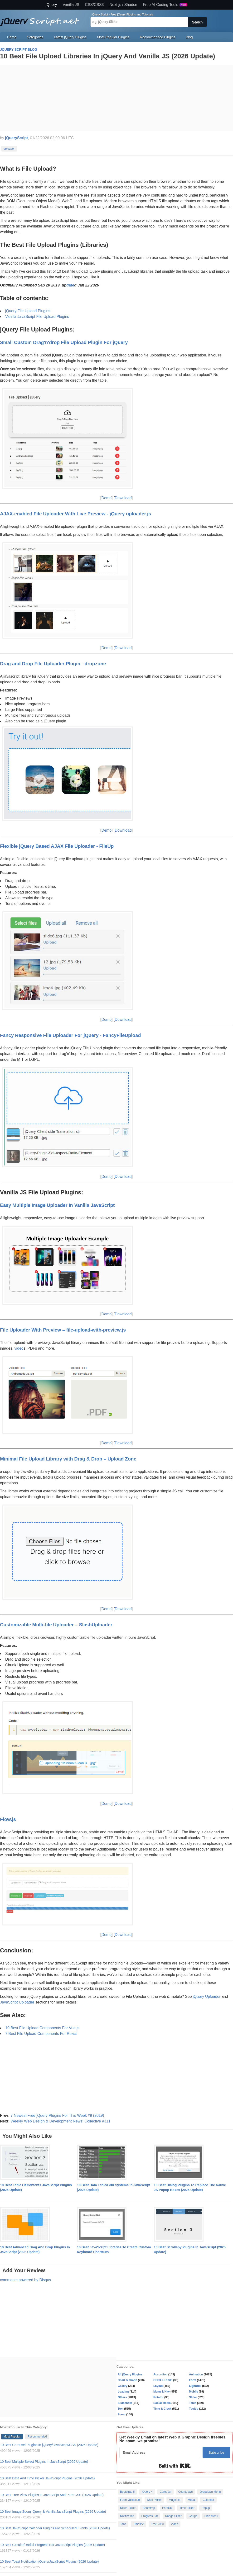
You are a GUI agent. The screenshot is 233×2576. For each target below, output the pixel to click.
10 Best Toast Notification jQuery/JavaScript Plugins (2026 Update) (49, 2561)
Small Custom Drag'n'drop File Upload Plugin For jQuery (64, 342)
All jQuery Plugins (130, 2374)
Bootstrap (149, 2508)
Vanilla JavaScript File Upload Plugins (37, 317)
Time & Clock (162, 2408)
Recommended (37, 2436)
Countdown (185, 2491)
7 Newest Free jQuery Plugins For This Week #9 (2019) (57, 2115)
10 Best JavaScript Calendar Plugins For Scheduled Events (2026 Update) (55, 2528)
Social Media (162, 2403)
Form (192, 2380)
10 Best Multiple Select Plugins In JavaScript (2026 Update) (44, 2461)
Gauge (193, 2516)
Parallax (167, 2508)
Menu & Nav (161, 2391)
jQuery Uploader (207, 1996)
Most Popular (12, 2436)
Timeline (138, 2524)
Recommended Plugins (157, 37)
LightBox (195, 2386)
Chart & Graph (127, 2380)
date (70, 285)
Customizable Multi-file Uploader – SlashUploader (56, 1624)
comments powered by (25, 2280)
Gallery (122, 2386)
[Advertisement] (116, 98)
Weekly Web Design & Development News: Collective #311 (60, 2121)
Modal (192, 2500)
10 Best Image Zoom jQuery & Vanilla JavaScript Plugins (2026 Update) (53, 2511)
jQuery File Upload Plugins (27, 311)
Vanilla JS (71, 5)
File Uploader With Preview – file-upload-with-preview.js (63, 1329)
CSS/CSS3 (94, 5)
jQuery (51, 5)
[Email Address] (159, 2452)
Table (192, 2403)
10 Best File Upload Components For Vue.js (42, 2028)
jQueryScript (16, 138)
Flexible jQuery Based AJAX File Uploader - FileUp (57, 846)
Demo (106, 498)
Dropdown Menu (210, 2491)
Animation (196, 2374)
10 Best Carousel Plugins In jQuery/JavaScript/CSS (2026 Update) (49, 2445)
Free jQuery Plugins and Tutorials (41, 19)
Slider (193, 2397)
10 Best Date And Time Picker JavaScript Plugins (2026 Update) (47, 2478)
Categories (35, 37)
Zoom (122, 2414)
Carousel (165, 2491)
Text (120, 2408)
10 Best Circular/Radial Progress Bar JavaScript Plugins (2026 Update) (52, 2545)
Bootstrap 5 (127, 2491)
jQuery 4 (147, 2491)
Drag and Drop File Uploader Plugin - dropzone (53, 663)
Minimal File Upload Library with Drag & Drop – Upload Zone (68, 1458)
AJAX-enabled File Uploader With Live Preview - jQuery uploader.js (75, 513)
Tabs (123, 2524)
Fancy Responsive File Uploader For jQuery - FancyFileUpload (70, 1035)
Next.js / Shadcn (123, 5)
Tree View (157, 2524)
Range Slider (173, 2516)
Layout (158, 2386)
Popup (206, 2508)
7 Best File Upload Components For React (41, 2034)
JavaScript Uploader (17, 2002)
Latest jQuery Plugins (70, 37)
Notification (127, 2516)
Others (122, 2397)
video (18, 1348)
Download (123, 498)
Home (11, 37)
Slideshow (125, 2403)
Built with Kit (175, 2466)
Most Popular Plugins (113, 37)
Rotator (158, 2397)
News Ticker (128, 2508)
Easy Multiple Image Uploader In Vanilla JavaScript (57, 1205)
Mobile (193, 2391)
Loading (123, 2391)
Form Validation (130, 2500)
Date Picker (154, 2500)
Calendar (208, 2500)
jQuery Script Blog (18, 49)
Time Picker (187, 2508)
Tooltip (193, 2408)
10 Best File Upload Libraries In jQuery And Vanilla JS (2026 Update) (107, 56)
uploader (9, 148)
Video (174, 2524)
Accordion (160, 2374)
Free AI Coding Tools (165, 5)
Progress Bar (149, 2516)
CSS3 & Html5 (162, 2380)
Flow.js (8, 1819)
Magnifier (174, 2500)
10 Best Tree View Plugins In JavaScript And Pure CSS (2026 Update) (52, 2495)
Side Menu (211, 2516)
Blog (189, 37)
